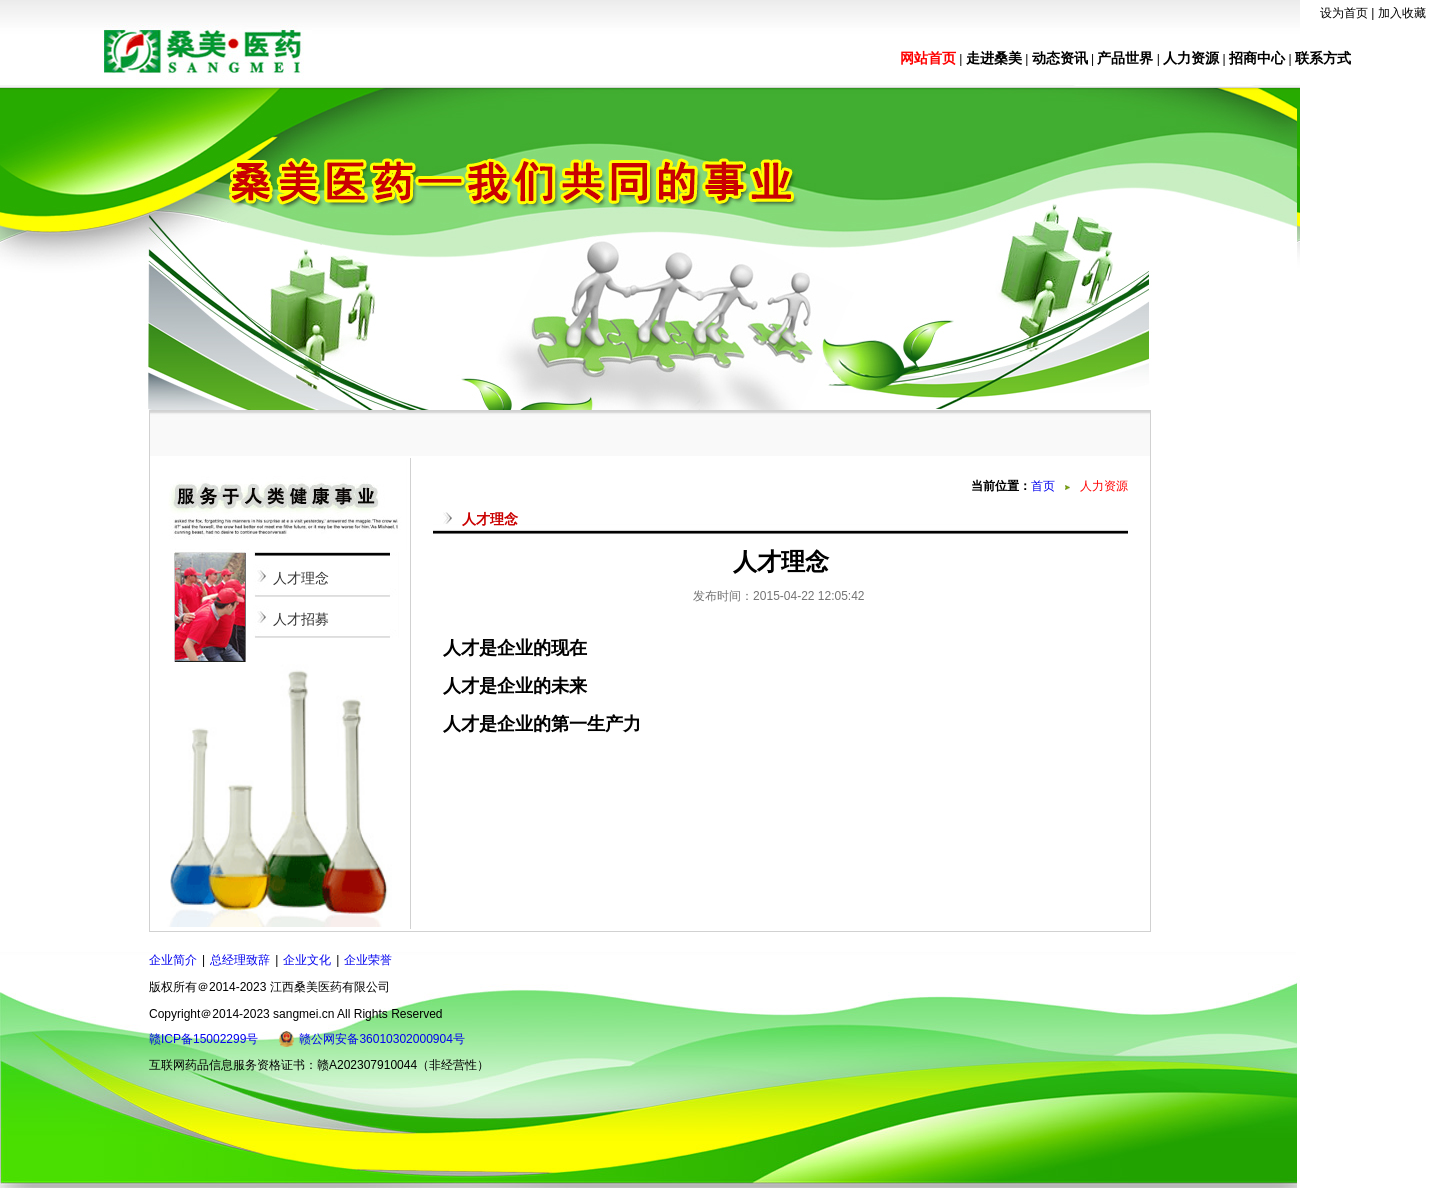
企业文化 (307, 960)
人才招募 (301, 619)
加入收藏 (1402, 13)
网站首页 (928, 58)
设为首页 (1344, 13)
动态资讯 (1060, 58)
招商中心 (1257, 58)
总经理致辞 (240, 960)
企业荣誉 (368, 960)
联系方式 (1323, 58)
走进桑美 (994, 58)
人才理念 (301, 578)
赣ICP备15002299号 (203, 1039)
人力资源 (1191, 58)
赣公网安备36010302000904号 (381, 1039)
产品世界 (1125, 58)
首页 (1043, 486)
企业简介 (173, 960)
